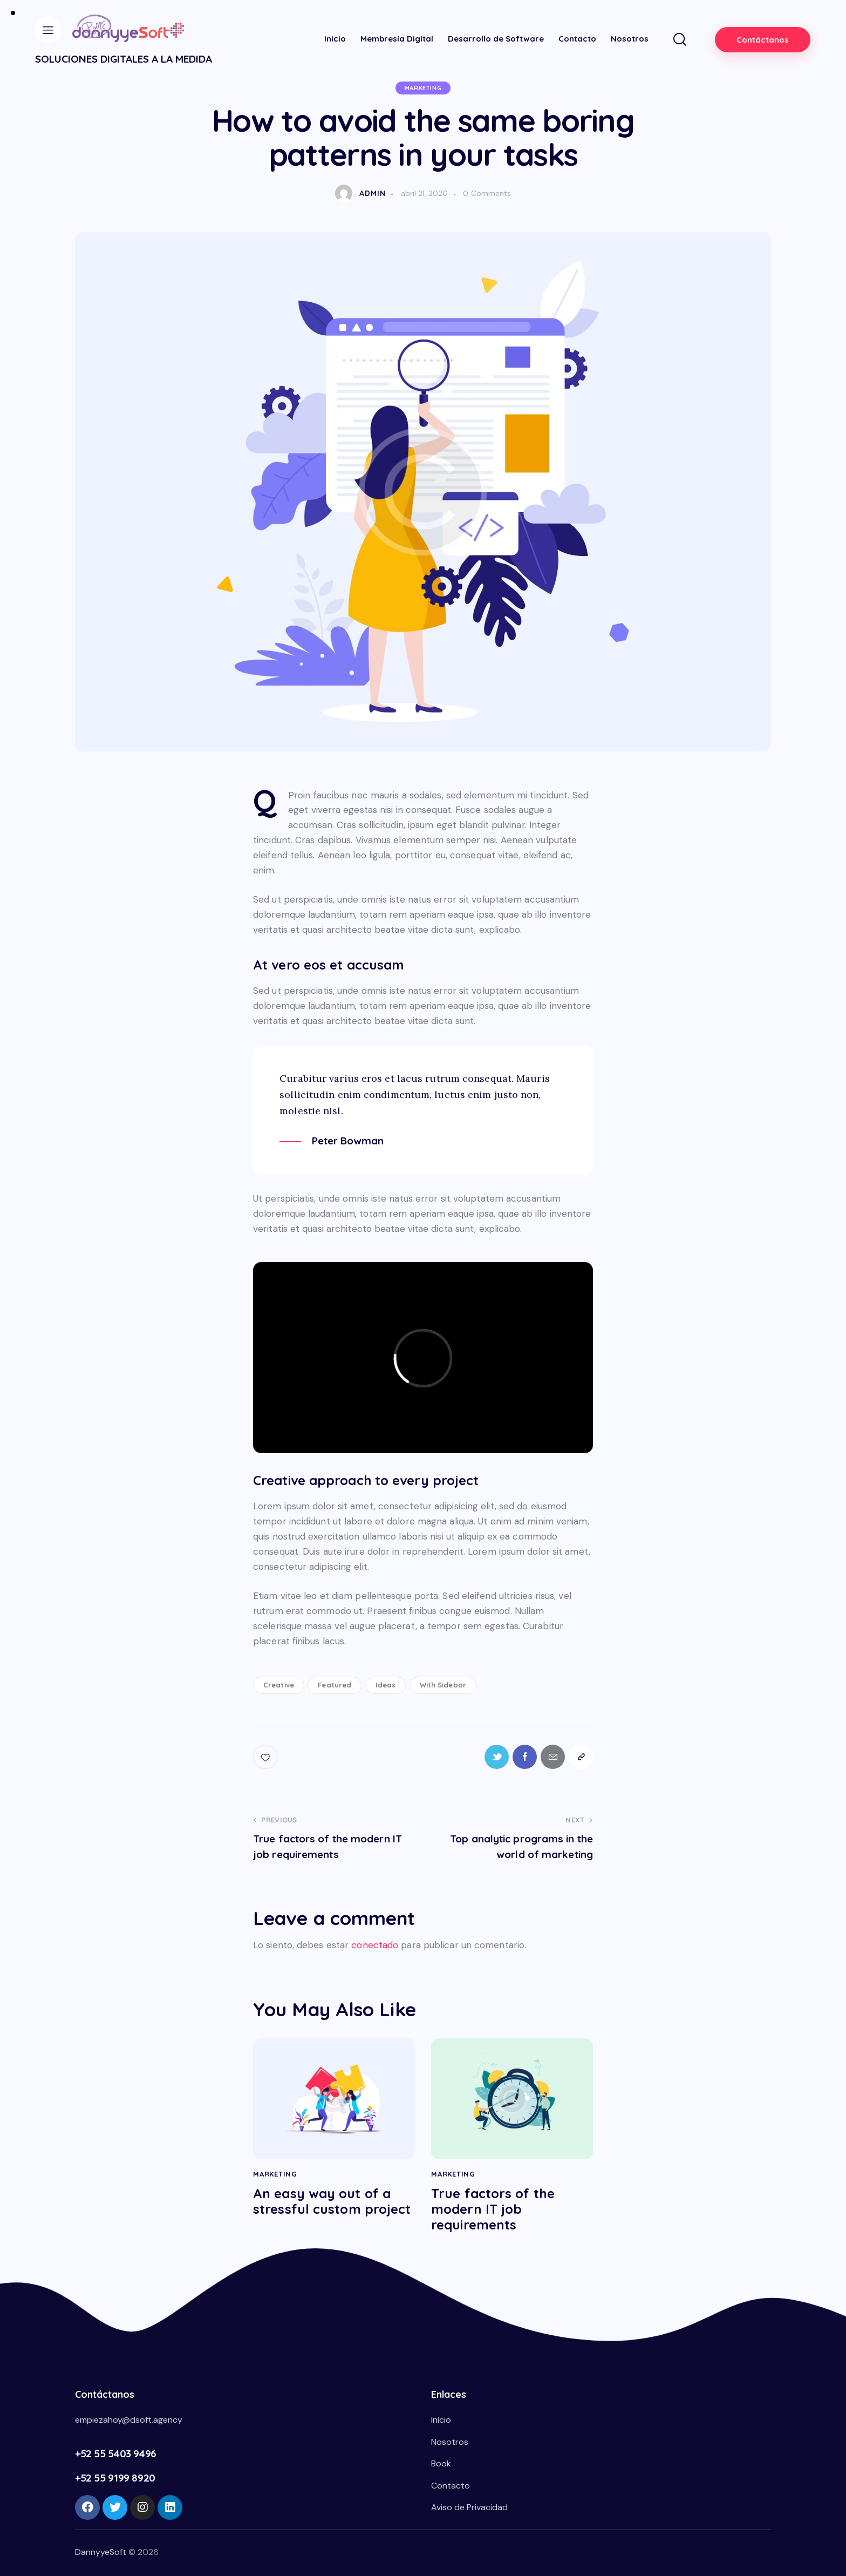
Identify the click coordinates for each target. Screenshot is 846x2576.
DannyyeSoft (100, 2552)
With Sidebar (443, 1684)
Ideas (386, 1684)
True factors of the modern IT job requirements (493, 2209)
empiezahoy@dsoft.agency (128, 2419)
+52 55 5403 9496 (115, 2453)
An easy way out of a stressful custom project (332, 2201)
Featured (334, 1684)
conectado (374, 1945)
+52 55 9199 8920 (115, 2477)
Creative (278, 1684)
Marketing (423, 88)
